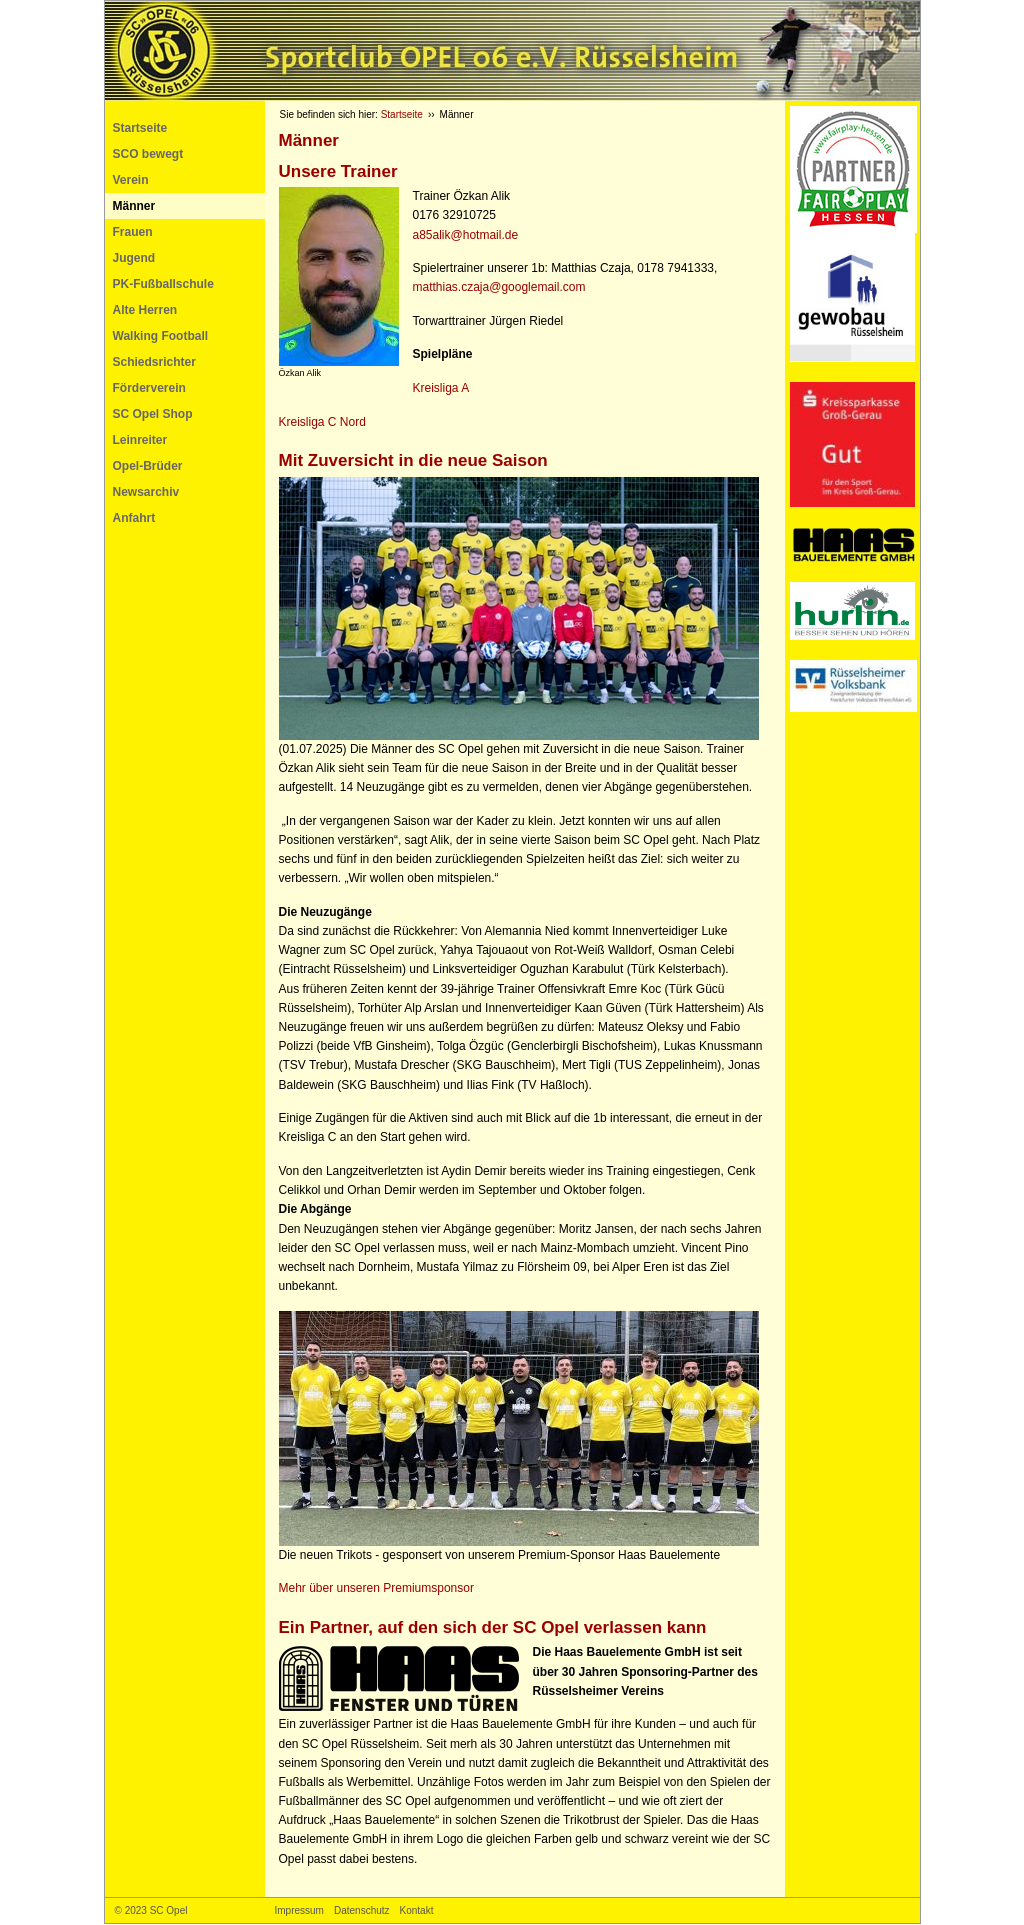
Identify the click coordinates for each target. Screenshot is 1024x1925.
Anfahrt (134, 518)
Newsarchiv (146, 492)
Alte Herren (145, 310)
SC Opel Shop (153, 414)
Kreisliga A (441, 388)
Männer (134, 206)
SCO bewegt (148, 154)
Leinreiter (140, 440)
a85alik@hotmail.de (466, 235)
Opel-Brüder (148, 466)
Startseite (140, 128)
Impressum (299, 1910)
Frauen (133, 232)
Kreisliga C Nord (324, 422)
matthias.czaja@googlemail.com (499, 287)
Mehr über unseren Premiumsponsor (376, 1588)
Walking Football (161, 336)
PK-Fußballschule (163, 284)
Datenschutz (362, 1910)
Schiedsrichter (154, 362)
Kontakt (417, 1910)
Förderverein (149, 388)
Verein (131, 180)
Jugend (134, 258)
